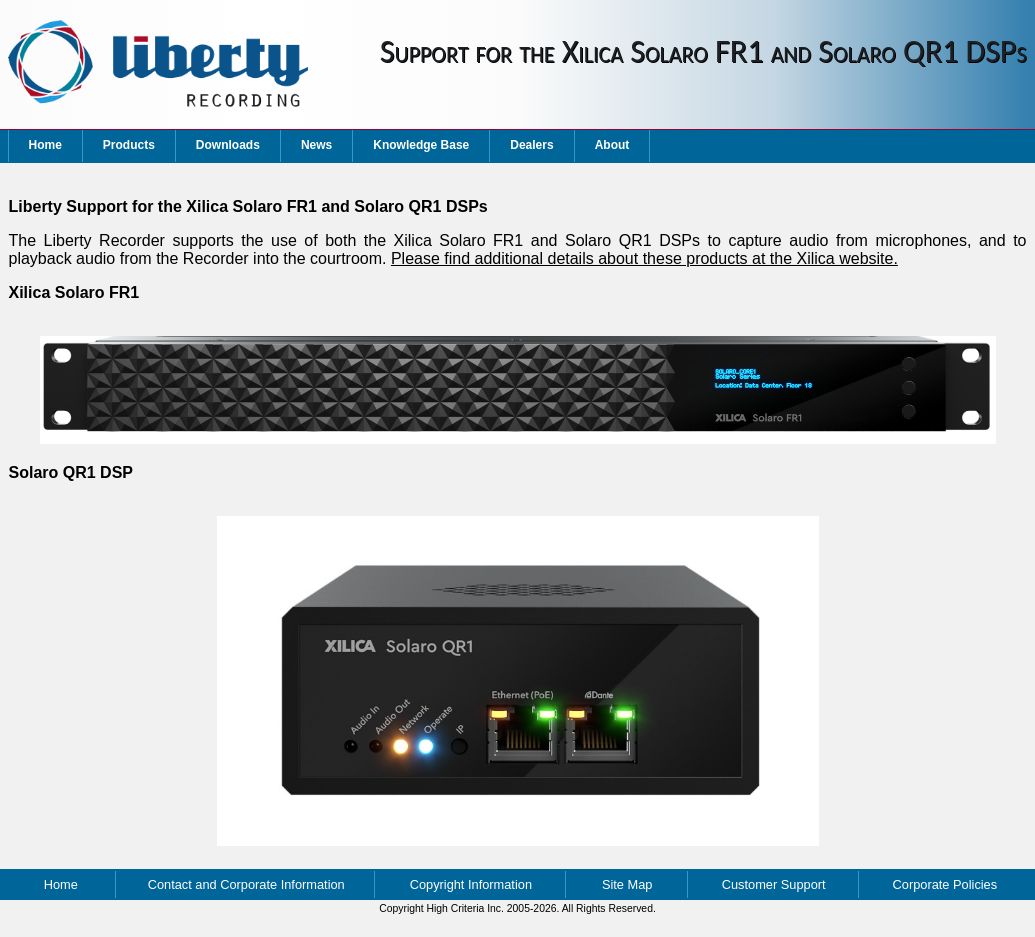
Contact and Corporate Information (246, 884)
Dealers (531, 145)
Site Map (627, 884)
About (612, 145)
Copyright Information (471, 884)
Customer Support (774, 884)
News (316, 145)
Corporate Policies (945, 884)
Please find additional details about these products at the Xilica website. (644, 258)
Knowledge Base (421, 145)
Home (45, 145)
